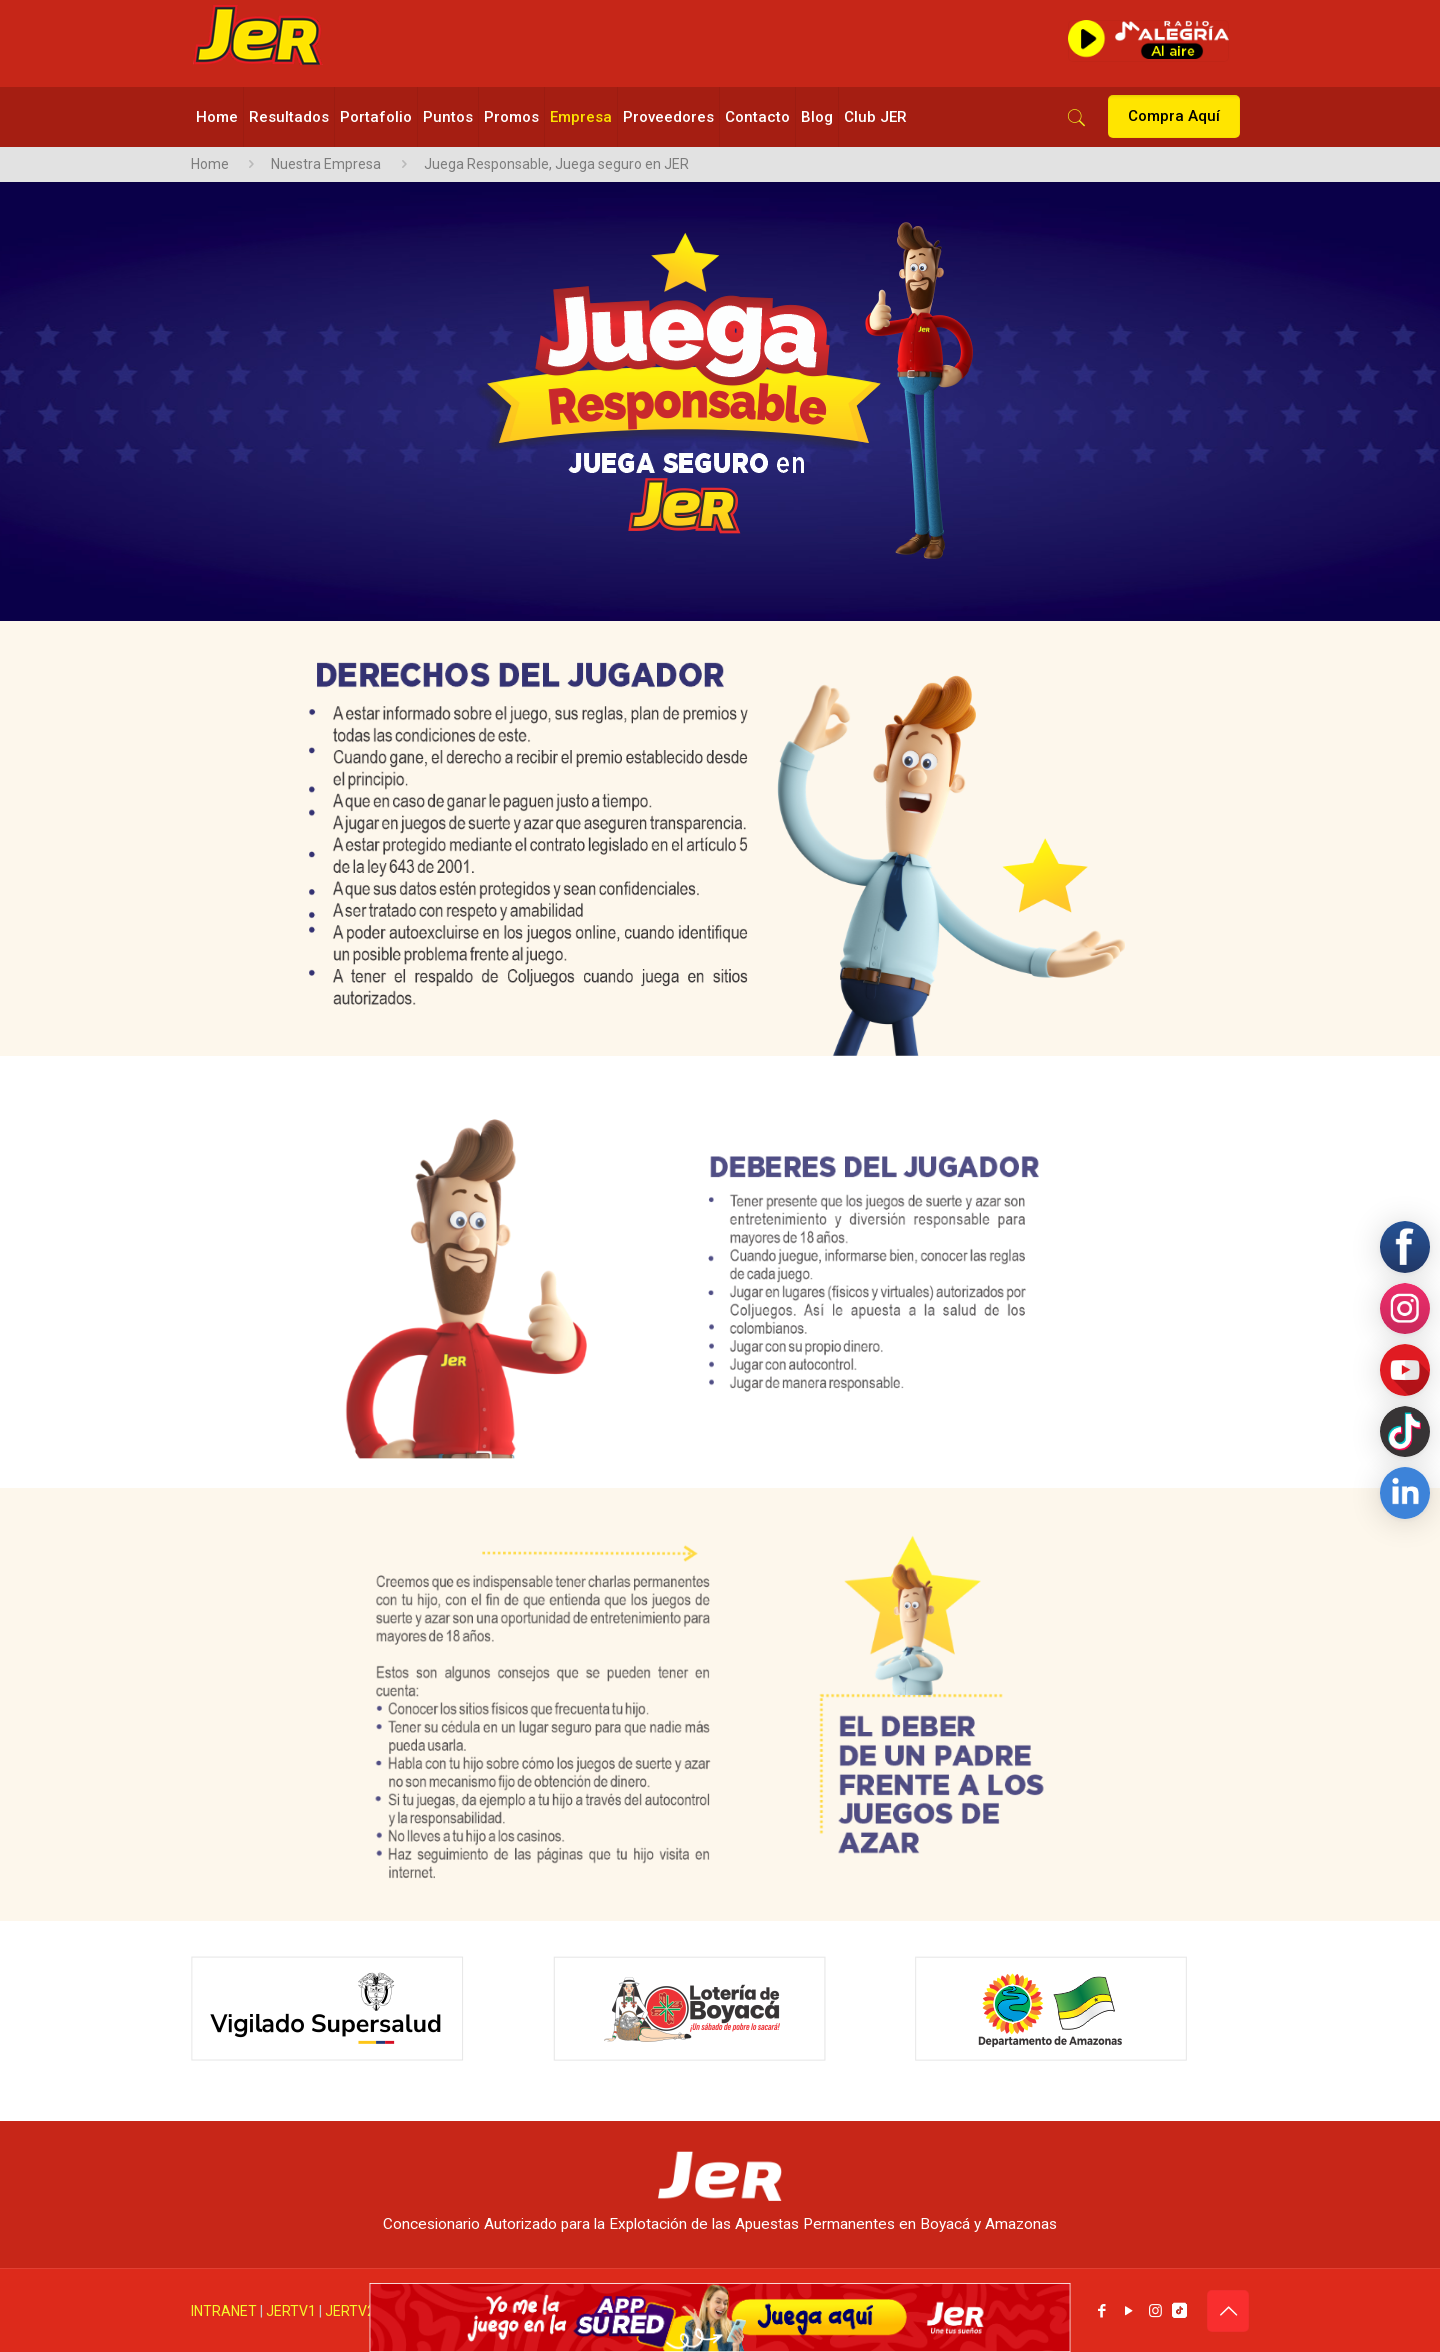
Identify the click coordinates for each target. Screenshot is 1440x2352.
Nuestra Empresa (326, 164)
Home (210, 164)
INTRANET (224, 2311)
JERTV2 (350, 2311)
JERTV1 (291, 2311)
